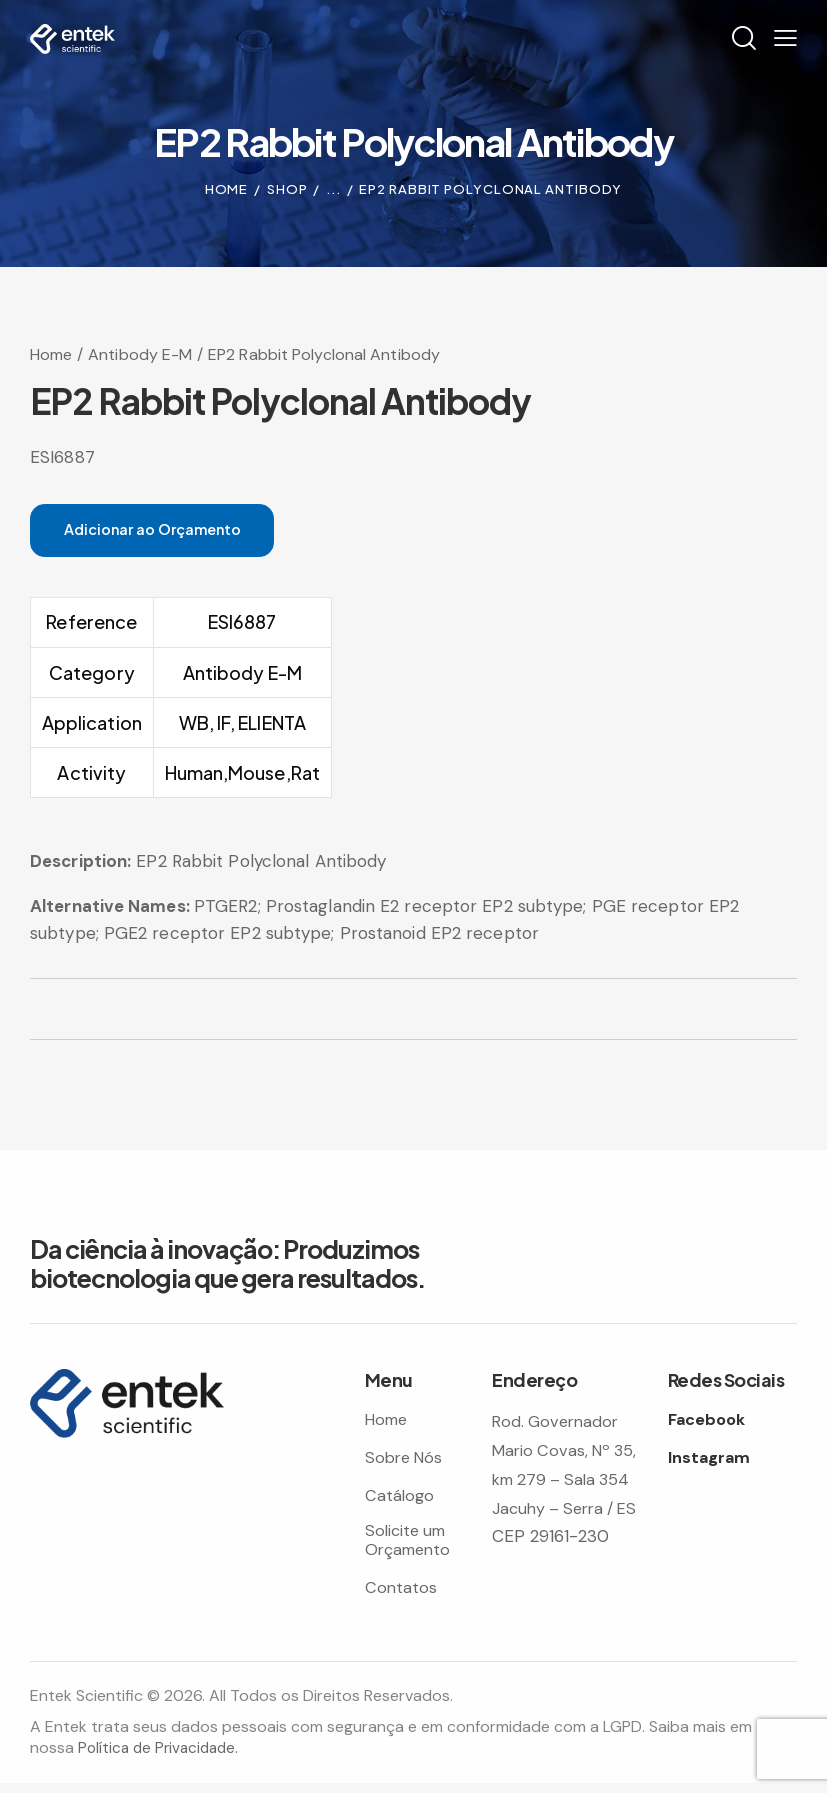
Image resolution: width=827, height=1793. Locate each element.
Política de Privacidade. (162, 1757)
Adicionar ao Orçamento (171, 531)
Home (227, 189)
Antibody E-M (140, 353)
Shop (287, 189)
